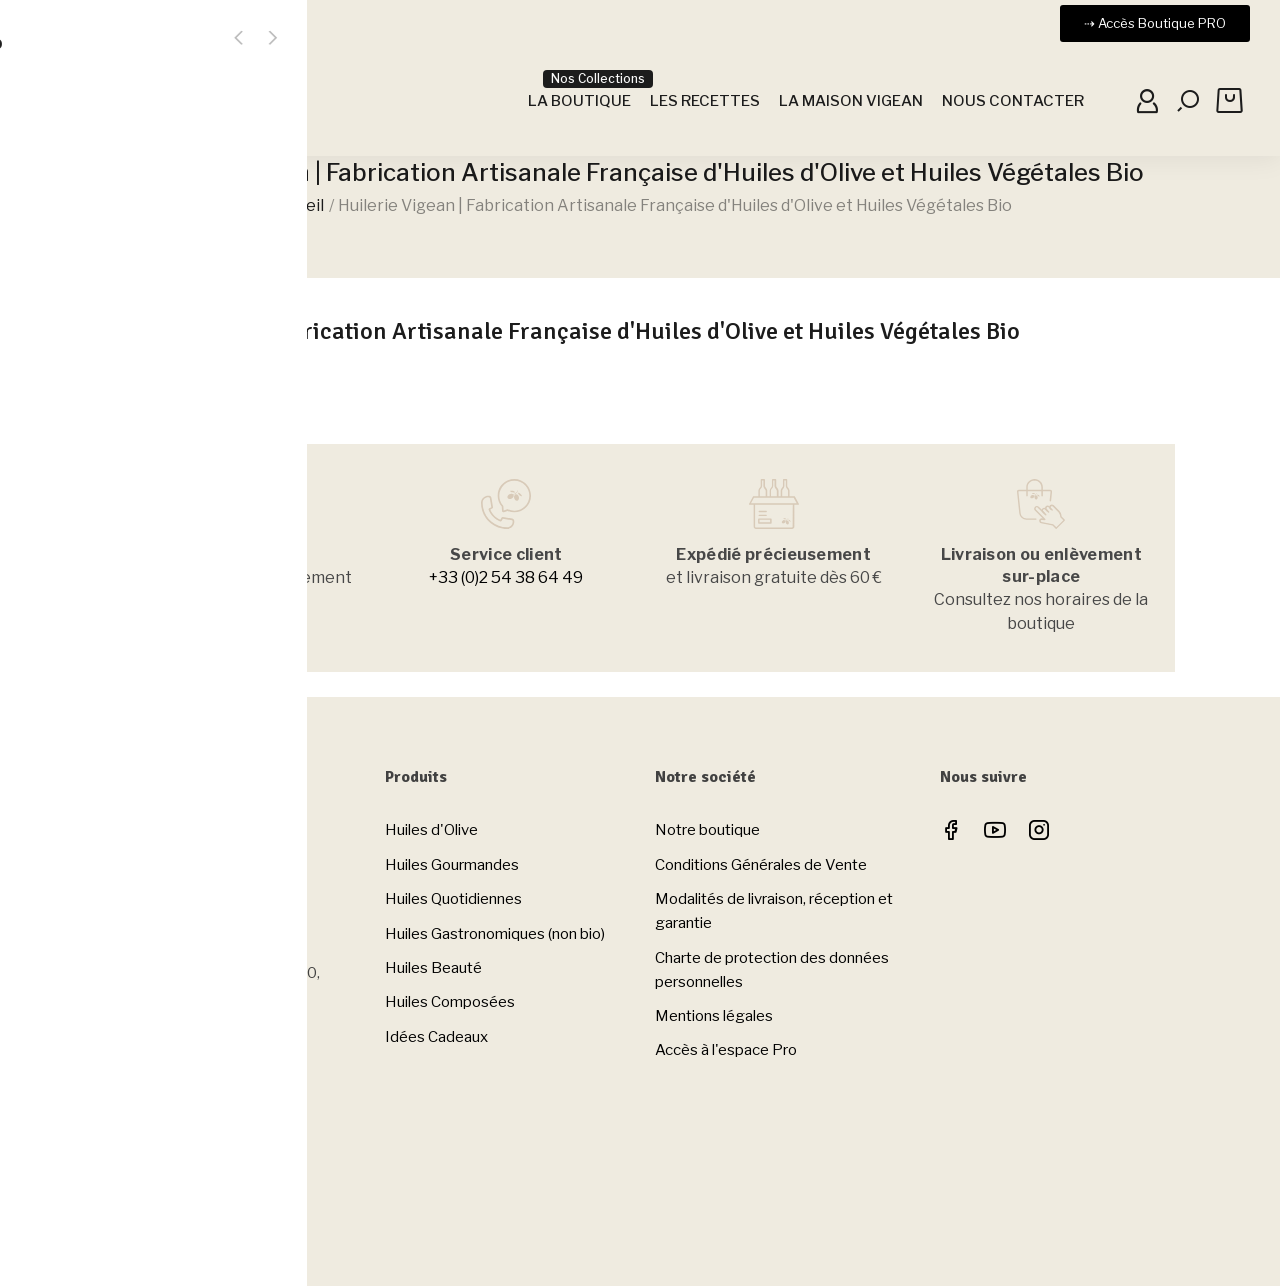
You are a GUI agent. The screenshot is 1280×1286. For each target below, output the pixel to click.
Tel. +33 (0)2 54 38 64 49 (171, 913)
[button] (1155, 23)
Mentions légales (714, 1016)
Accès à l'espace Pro (726, 1050)
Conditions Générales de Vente (761, 865)
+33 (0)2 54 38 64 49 (506, 577)
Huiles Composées (450, 1002)
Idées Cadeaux (436, 1037)
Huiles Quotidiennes (453, 899)
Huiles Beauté (433, 968)
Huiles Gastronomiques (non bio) (495, 934)
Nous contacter (145, 1099)
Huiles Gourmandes (452, 865)
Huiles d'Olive (431, 830)
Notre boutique (707, 830)
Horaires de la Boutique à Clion (188, 1181)
